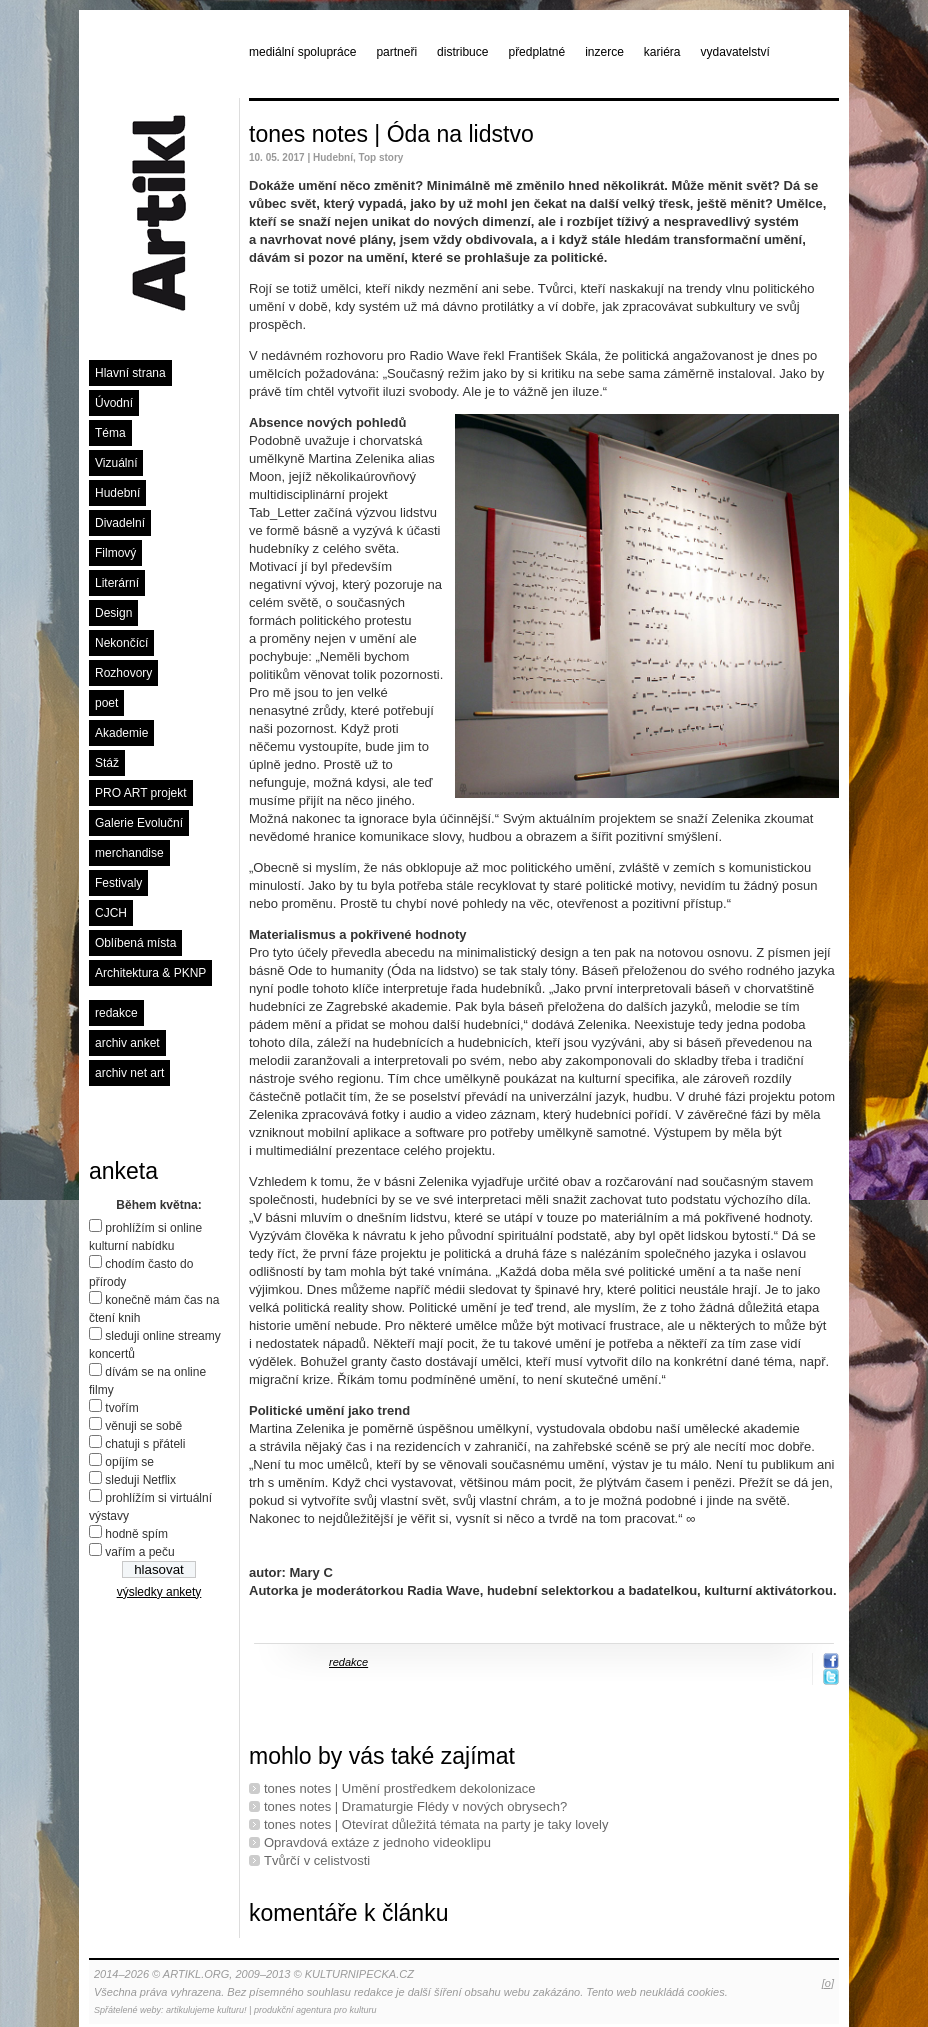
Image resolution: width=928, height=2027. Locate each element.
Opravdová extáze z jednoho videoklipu (377, 1842)
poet (106, 703)
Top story (381, 157)
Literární (117, 583)
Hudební (117, 493)
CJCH (111, 913)
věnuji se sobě (143, 1426)
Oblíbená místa (135, 943)
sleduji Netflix (140, 1480)
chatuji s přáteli (145, 1444)
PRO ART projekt (141, 793)
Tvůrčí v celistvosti (317, 1860)
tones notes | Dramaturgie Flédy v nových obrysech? (415, 1806)
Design (113, 613)
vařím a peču (139, 1552)
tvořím (121, 1408)
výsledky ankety (159, 1592)
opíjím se (129, 1462)
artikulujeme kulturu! (206, 2010)
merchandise (129, 853)
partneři (396, 52)
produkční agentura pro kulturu (315, 2010)
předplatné (536, 52)
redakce (116, 1013)
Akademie (121, 733)
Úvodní (114, 403)
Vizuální (116, 463)
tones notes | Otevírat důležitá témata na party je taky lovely (436, 1824)
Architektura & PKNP (150, 973)
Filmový (115, 553)
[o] (828, 1983)
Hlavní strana (130, 373)
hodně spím (136, 1534)
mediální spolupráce (302, 52)
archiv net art (129, 1073)
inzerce (604, 52)
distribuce (462, 52)
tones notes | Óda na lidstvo (391, 134)
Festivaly (118, 883)
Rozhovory (123, 673)
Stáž (107, 763)
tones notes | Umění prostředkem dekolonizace (399, 1788)
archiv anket (127, 1043)
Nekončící (121, 643)
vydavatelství (735, 52)
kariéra (662, 52)
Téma (110, 433)
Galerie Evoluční (139, 823)
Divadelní (120, 523)
